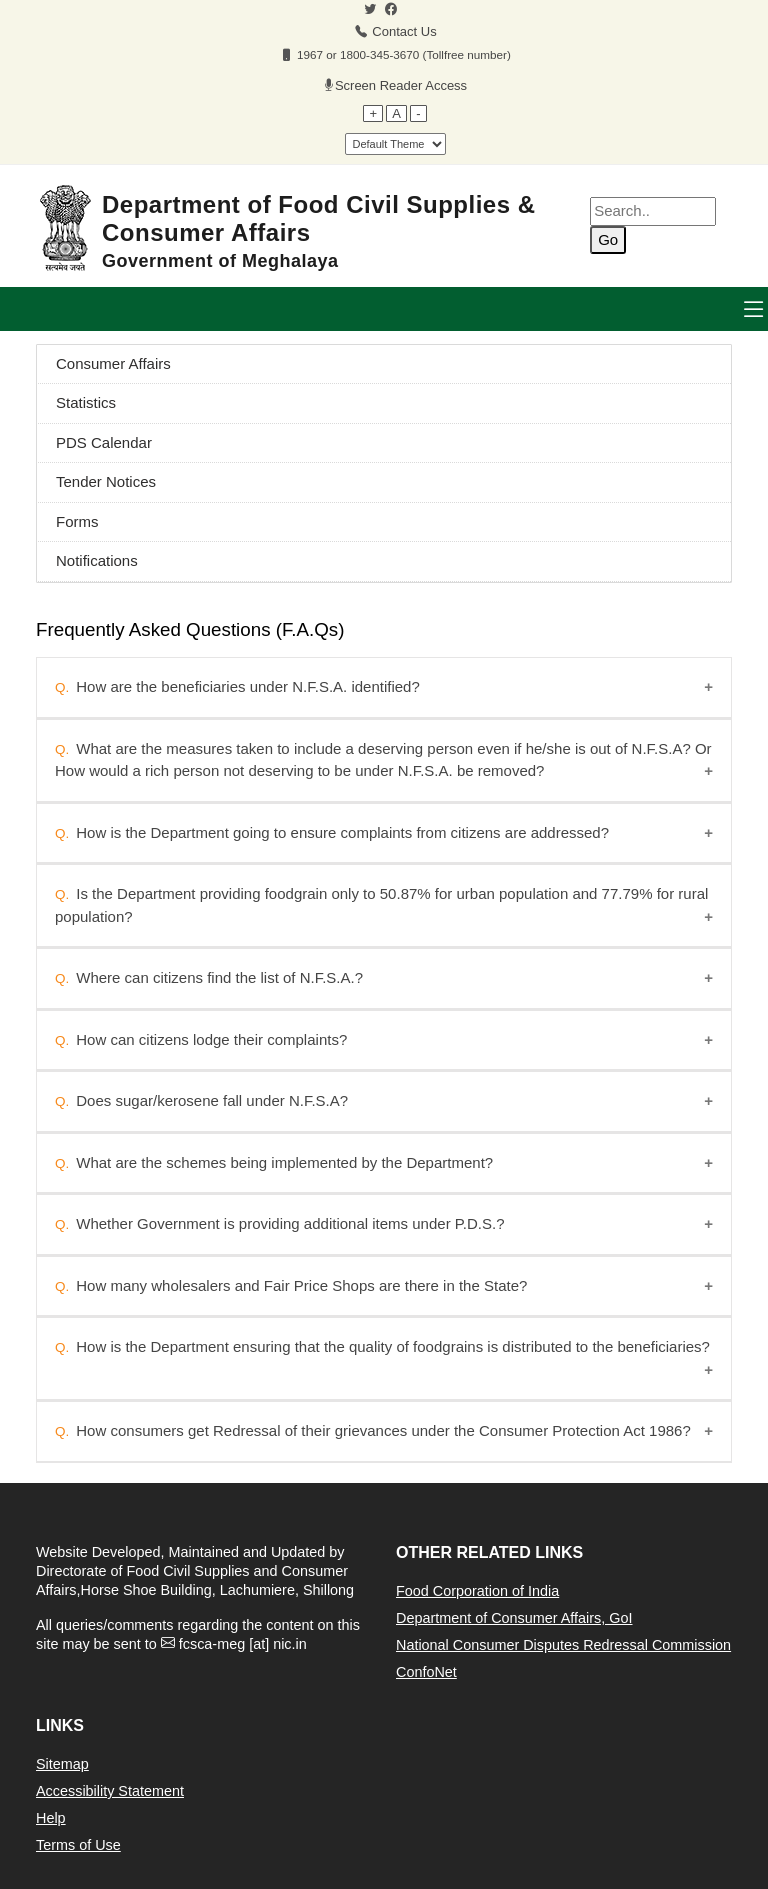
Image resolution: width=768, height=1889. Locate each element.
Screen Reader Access (401, 85)
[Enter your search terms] (653, 211)
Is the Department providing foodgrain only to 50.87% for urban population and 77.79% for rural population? (381, 905)
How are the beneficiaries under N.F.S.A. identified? (248, 686)
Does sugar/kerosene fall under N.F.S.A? (212, 1100)
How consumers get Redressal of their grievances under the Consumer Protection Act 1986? (383, 1430)
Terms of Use (78, 1845)
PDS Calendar (104, 442)
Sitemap (62, 1764)
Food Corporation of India (477, 1591)
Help (51, 1818)
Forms (77, 521)
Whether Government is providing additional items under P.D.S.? (290, 1223)
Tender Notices (106, 481)
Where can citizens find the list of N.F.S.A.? (219, 977)
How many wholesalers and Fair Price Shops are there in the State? (301, 1285)
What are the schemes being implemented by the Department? (284, 1162)
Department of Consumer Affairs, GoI (514, 1618)
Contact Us (404, 31)
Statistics (86, 402)
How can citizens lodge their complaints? (211, 1039)
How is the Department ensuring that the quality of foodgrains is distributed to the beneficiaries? (393, 1346)
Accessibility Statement (110, 1791)
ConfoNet (426, 1672)
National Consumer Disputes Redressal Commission (563, 1645)
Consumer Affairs (113, 363)
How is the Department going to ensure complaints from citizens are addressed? (342, 832)
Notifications (97, 560)
